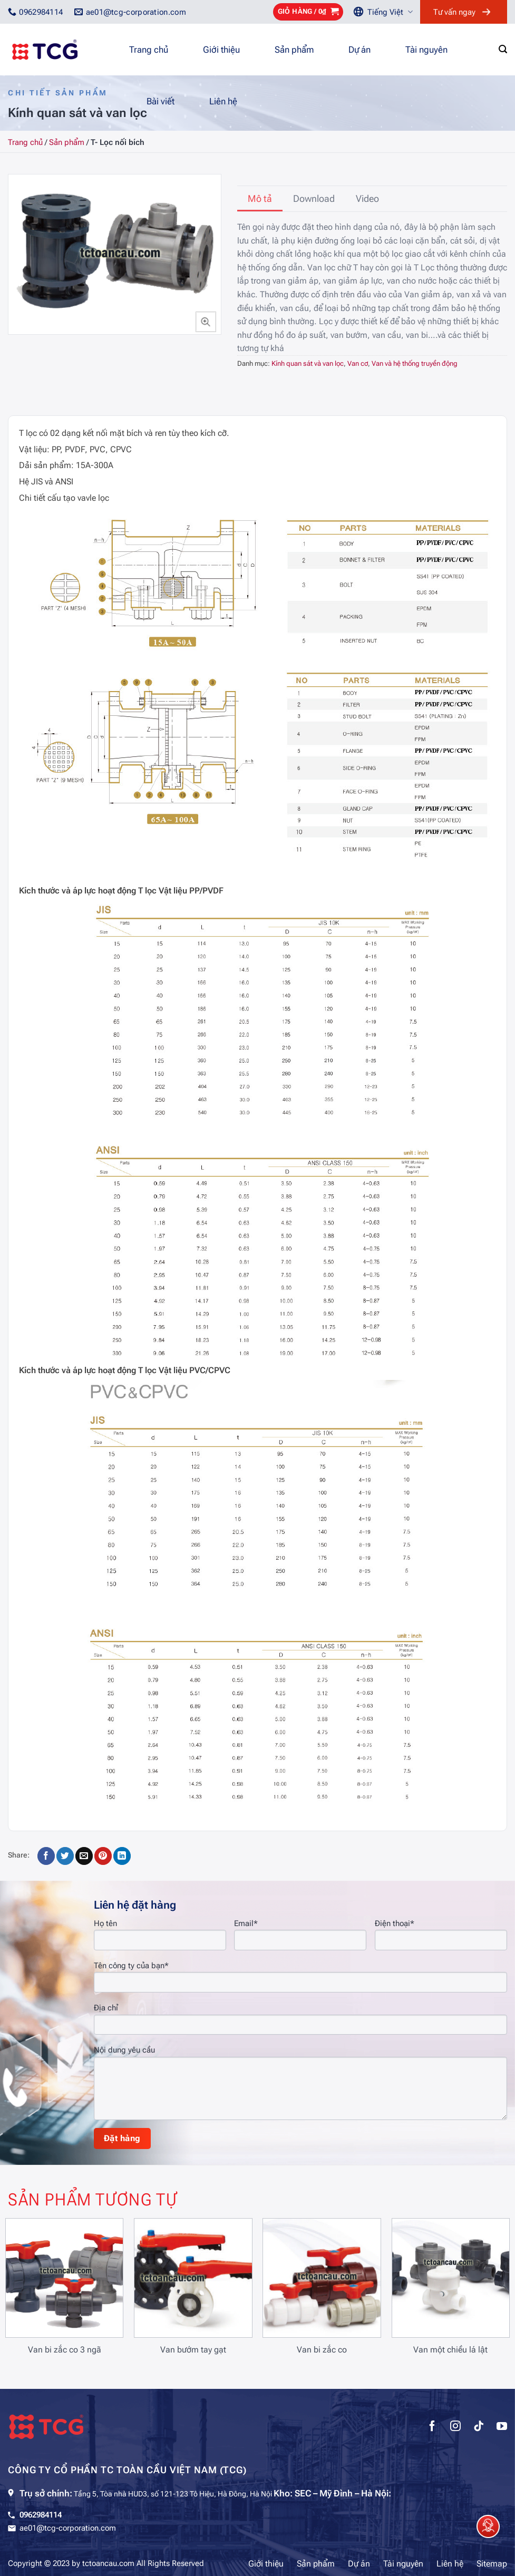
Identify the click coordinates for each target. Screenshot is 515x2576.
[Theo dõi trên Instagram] (455, 2427)
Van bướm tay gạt (193, 2350)
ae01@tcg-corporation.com (68, 2528)
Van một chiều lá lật (450, 2350)
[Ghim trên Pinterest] (103, 1856)
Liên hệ (223, 101)
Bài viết (160, 101)
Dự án (359, 49)
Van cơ (357, 363)
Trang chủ (148, 49)
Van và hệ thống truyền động (415, 363)
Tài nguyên (426, 49)
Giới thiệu (221, 49)
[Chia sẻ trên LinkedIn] (122, 1856)
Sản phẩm (294, 49)
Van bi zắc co (322, 2350)
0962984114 (41, 2515)
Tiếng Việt (390, 12)
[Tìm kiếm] (503, 49)
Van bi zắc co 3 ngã (64, 2350)
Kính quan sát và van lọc (307, 363)
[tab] (260, 198)
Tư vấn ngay (454, 12)
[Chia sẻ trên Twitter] (65, 1856)
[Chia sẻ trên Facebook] (46, 1856)
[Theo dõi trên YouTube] (502, 2427)
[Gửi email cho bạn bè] (84, 1856)
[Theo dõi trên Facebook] (432, 2427)
